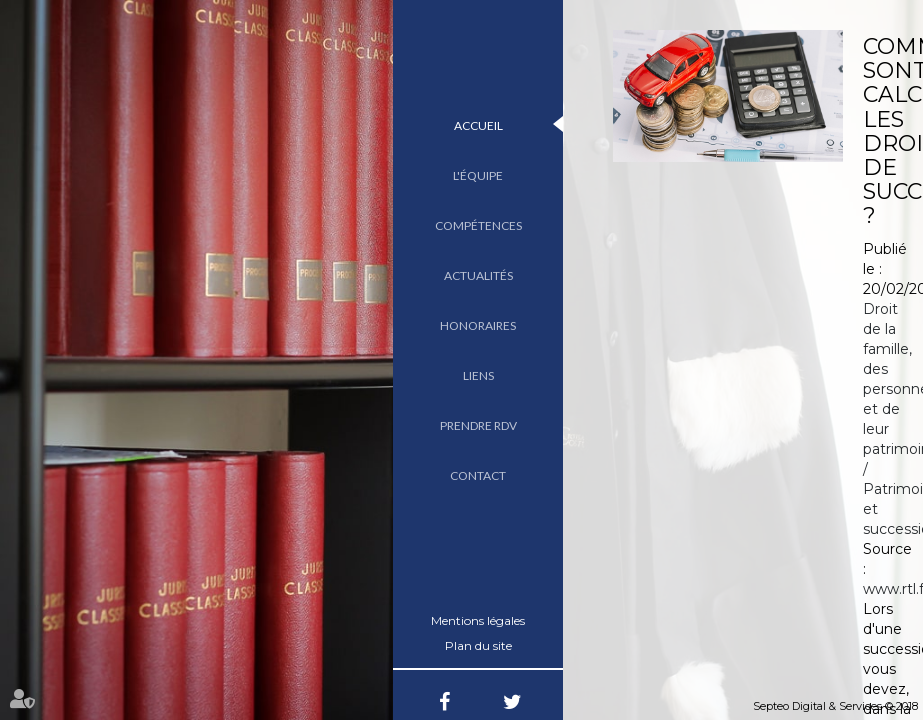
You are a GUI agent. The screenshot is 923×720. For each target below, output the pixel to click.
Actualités (478, 275)
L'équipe (478, 175)
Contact (478, 475)
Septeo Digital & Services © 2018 (835, 706)
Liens (478, 375)
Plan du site (478, 645)
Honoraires (478, 325)
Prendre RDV (478, 425)
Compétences (478, 225)
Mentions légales (478, 620)
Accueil (478, 125)
